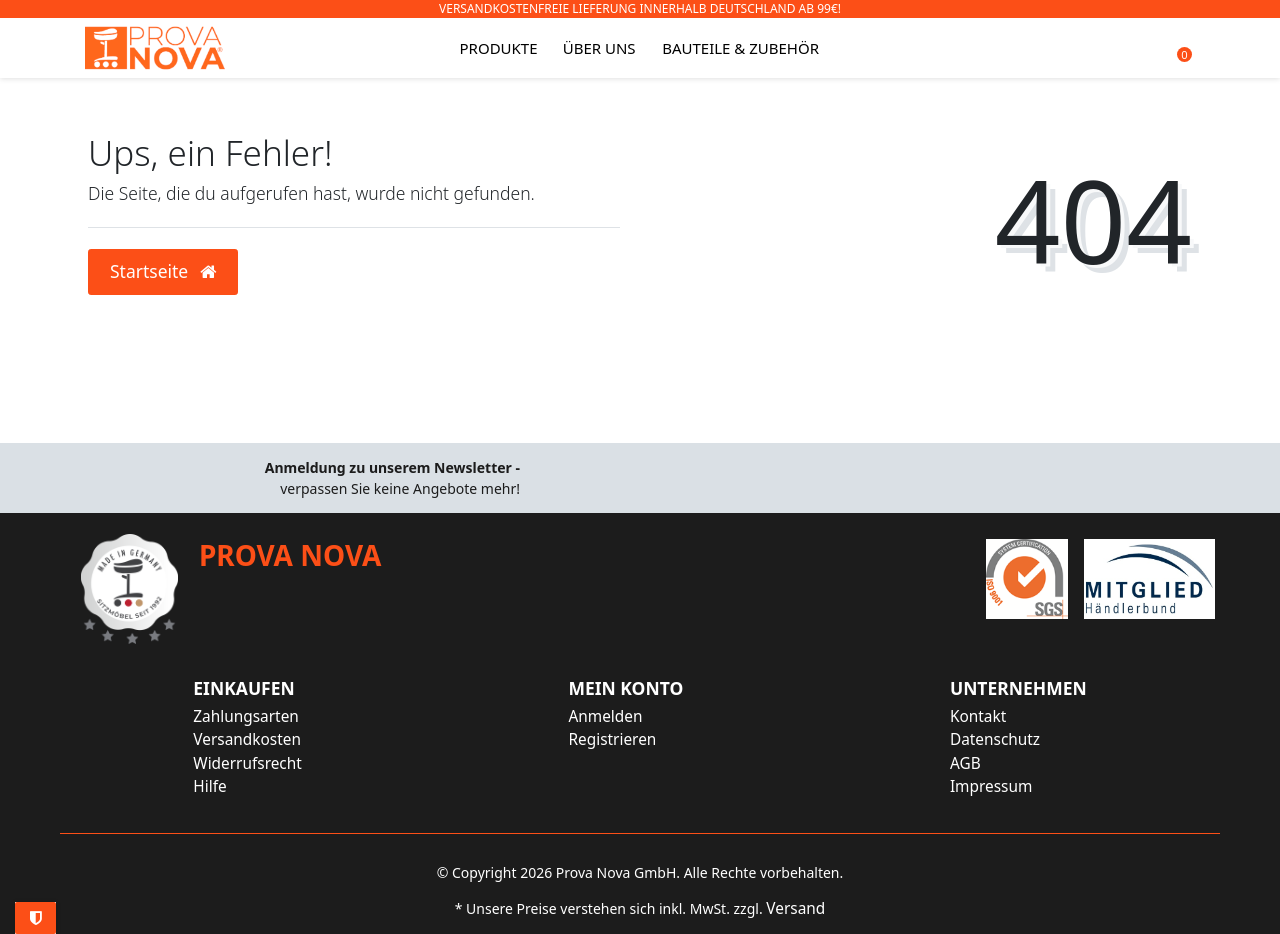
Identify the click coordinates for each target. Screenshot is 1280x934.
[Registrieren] (625, 739)
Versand (795, 908)
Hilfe (209, 786)
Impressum (991, 786)
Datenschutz (995, 739)
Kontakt (978, 716)
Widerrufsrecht (247, 763)
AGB (965, 763)
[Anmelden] (625, 716)
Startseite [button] (163, 271)
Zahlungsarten (246, 716)
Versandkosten (247, 739)
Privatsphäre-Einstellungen (35, 918)
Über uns (599, 48)
